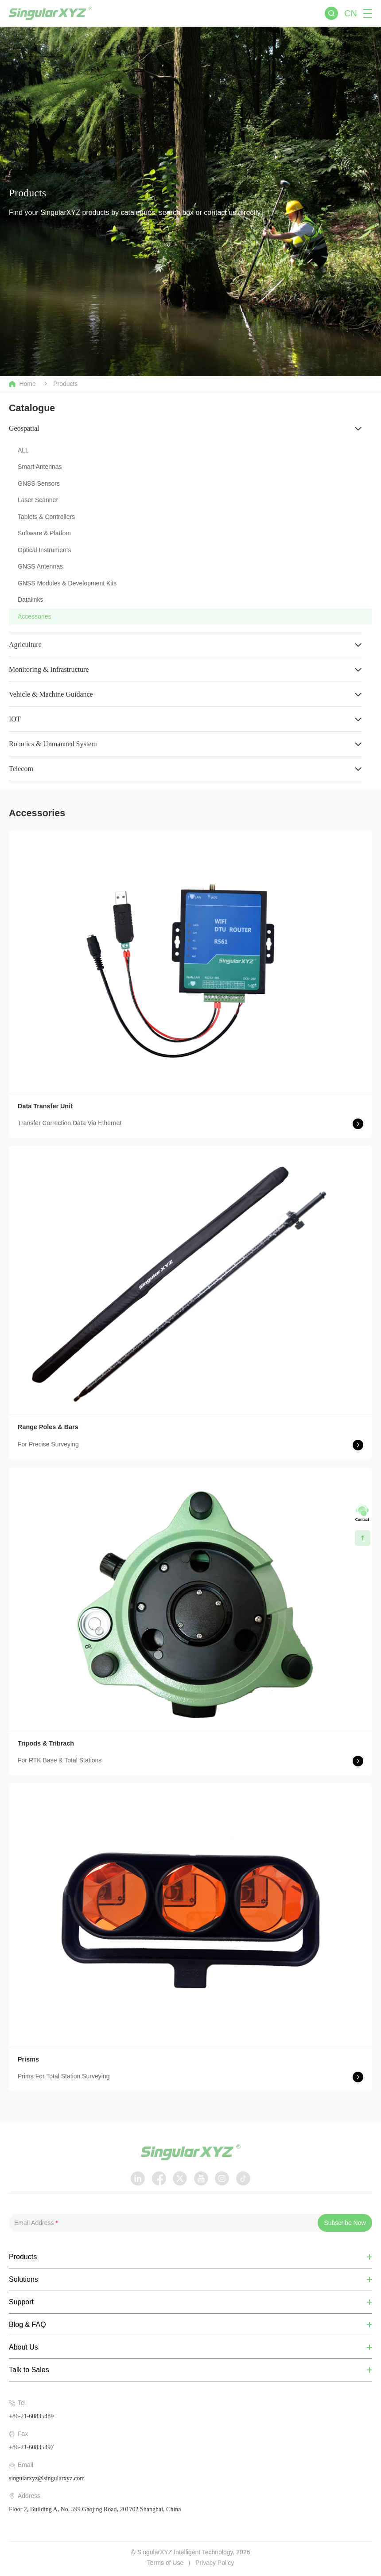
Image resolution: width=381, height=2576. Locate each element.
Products (65, 384)
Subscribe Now (344, 2222)
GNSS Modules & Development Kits (67, 583)
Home (22, 384)
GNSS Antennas (40, 566)
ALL (23, 450)
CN (350, 13)
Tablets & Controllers (46, 516)
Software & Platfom (44, 533)
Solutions (23, 2279)
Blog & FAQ (27, 2324)
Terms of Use (165, 2563)
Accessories (34, 616)
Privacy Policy (214, 2563)
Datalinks (30, 599)
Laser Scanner (38, 499)
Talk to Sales (29, 2369)
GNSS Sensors (39, 483)
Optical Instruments (44, 549)
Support (21, 2302)
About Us (23, 2347)
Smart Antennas (40, 466)
